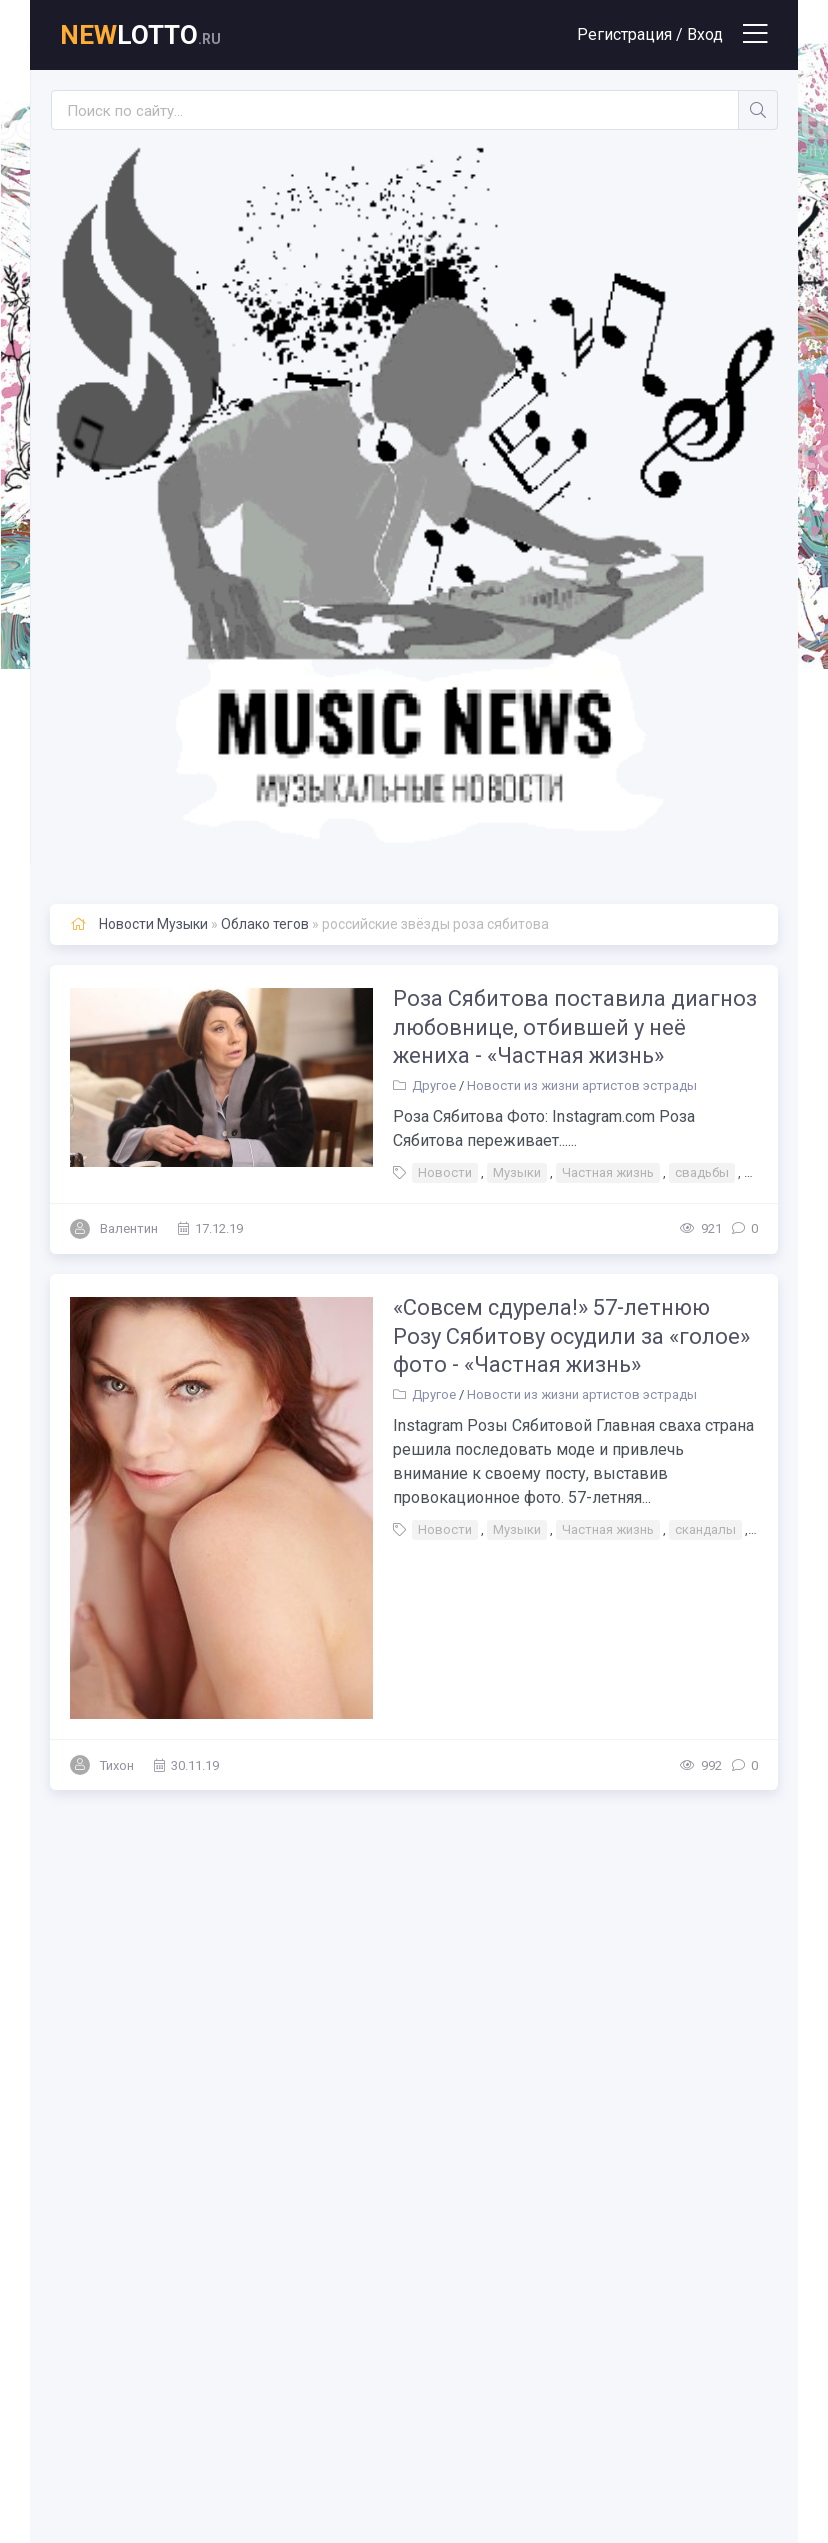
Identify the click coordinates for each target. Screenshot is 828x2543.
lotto (140, 35)
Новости (442, 1172)
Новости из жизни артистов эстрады (579, 1085)
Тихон (117, 1757)
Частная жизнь (605, 1172)
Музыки (514, 1172)
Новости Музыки (153, 924)
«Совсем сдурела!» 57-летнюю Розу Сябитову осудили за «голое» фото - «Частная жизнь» (569, 1336)
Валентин (129, 1229)
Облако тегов (265, 924)
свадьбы (699, 1172)
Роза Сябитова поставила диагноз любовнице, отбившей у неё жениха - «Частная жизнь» (572, 1027)
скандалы (702, 1530)
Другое (431, 1085)
